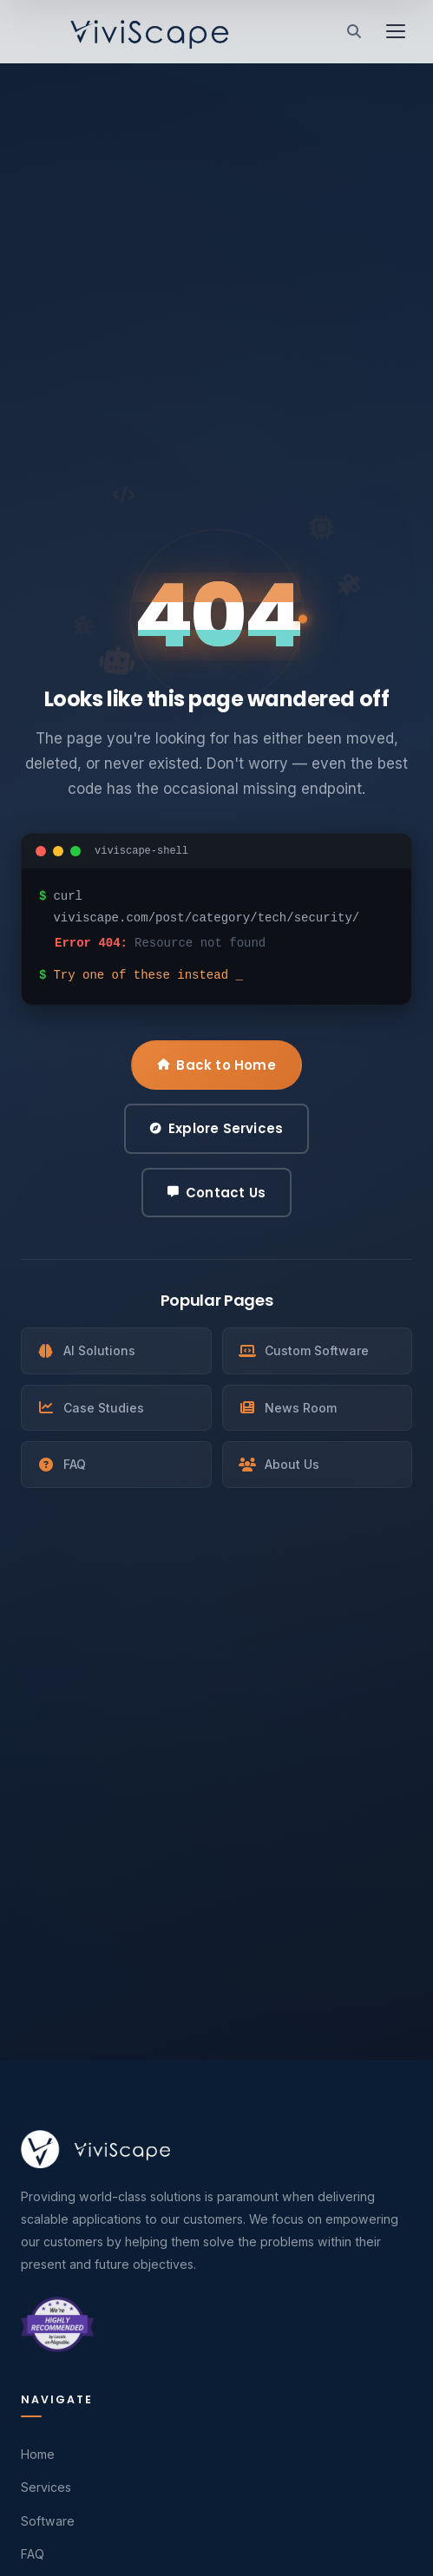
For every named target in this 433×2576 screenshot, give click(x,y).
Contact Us (216, 1192)
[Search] (354, 31)
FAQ (61, 1464)
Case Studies (90, 1407)
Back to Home (216, 1065)
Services (46, 2487)
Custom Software (304, 1350)
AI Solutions (86, 1350)
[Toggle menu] (395, 31)
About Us (279, 1464)
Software (48, 2521)
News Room (288, 1407)
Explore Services (216, 1128)
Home (38, 2454)
